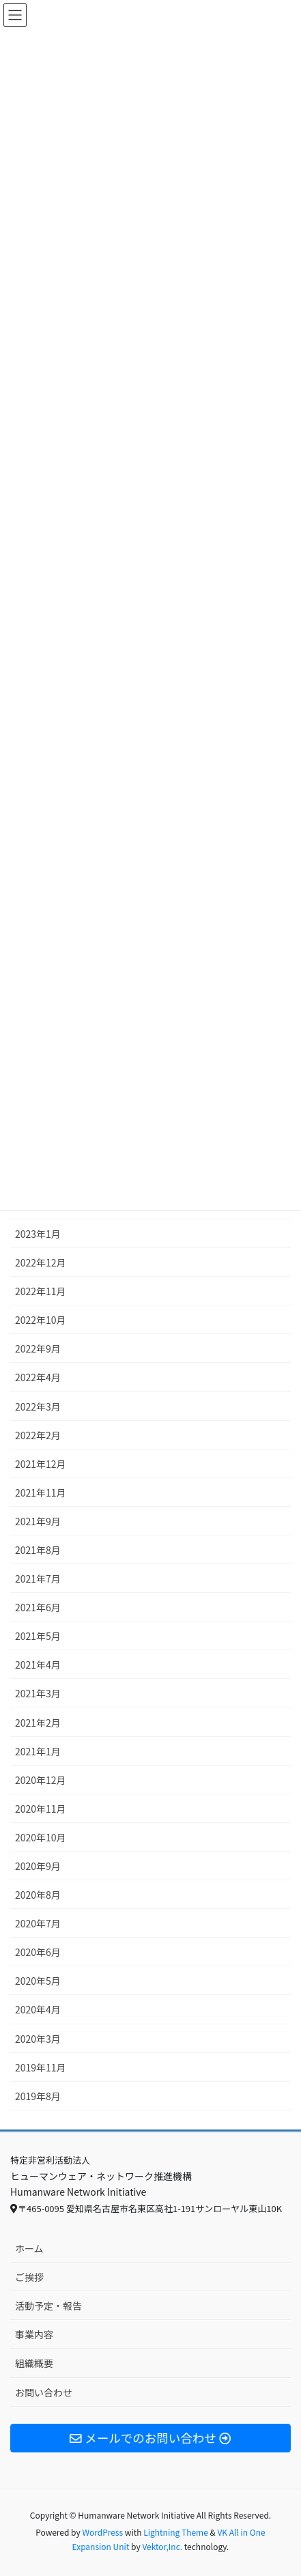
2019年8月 (38, 2096)
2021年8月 (38, 1550)
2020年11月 (40, 1808)
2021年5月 (38, 1636)
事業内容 (34, 2334)
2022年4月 (38, 1377)
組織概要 (34, 2363)
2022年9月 (38, 1348)
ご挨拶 (29, 2277)
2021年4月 (38, 1664)
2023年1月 (38, 1234)
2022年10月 (40, 1320)
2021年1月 (38, 1751)
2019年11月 (40, 2067)
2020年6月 (38, 1952)
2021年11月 (40, 1492)
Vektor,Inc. (162, 2546)
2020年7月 (38, 1923)
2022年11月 (40, 1291)
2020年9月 (38, 1866)
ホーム (29, 2248)
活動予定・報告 (48, 2305)
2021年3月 (38, 1693)
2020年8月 (38, 1894)
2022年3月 (38, 1406)
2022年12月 (40, 1262)
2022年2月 (38, 1435)
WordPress (102, 2532)
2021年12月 (40, 1464)
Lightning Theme (175, 2532)
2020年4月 (38, 2009)
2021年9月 (38, 1521)
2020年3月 (38, 2039)
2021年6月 (38, 1607)
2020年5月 (38, 1980)
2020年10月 (40, 1837)
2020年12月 (40, 1780)
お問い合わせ (43, 2392)
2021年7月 (38, 1578)
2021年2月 (38, 1722)
